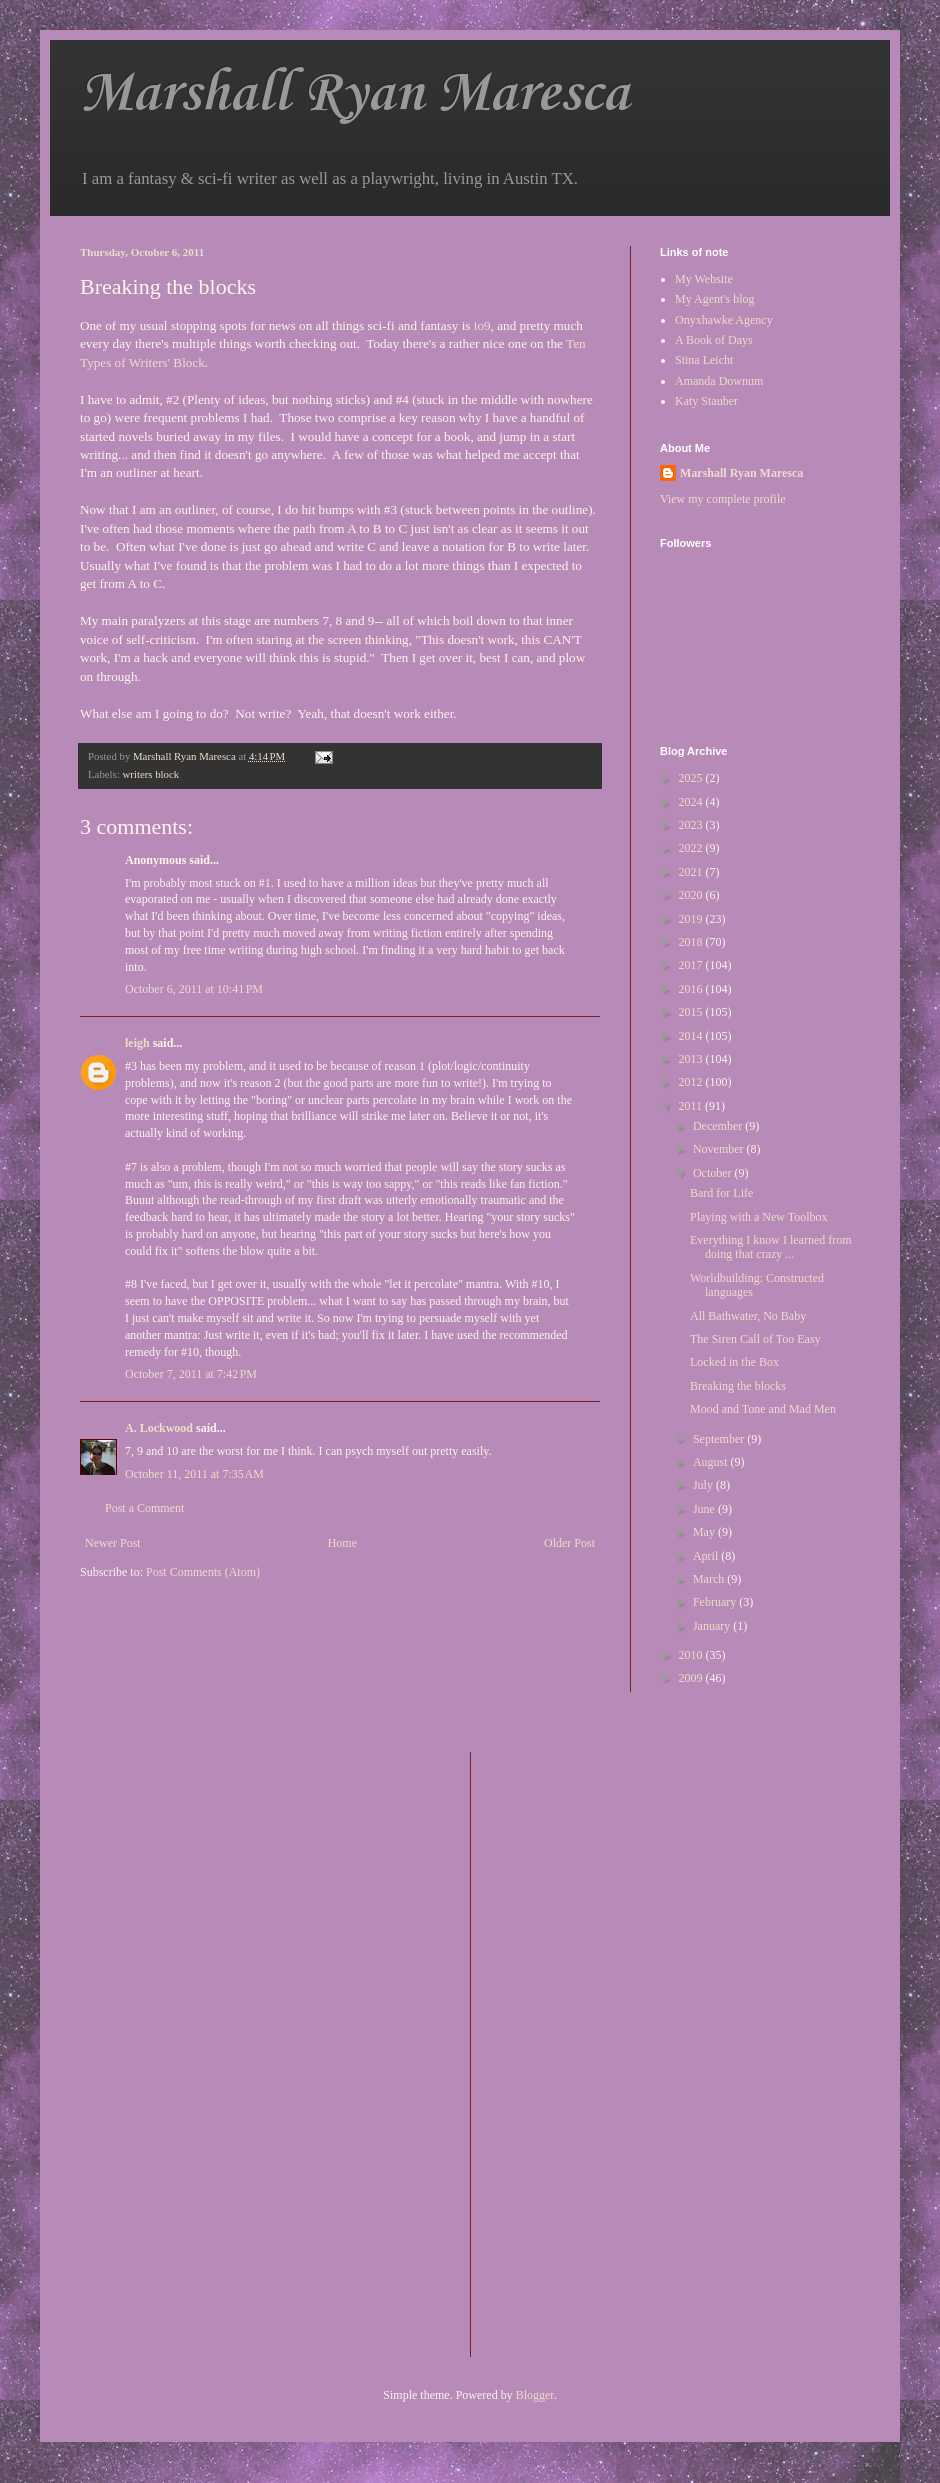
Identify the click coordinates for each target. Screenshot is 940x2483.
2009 (692, 1678)
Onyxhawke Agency (724, 320)
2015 (692, 1012)
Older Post (569, 1543)
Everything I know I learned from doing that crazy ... (771, 1247)
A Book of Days (714, 340)
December (719, 1126)
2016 (692, 989)
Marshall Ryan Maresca (354, 94)
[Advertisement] (566, 2052)
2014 (692, 1036)
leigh (137, 1043)
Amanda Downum (719, 381)
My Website (704, 279)
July (704, 1485)
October (714, 1173)
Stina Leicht (704, 360)
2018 (692, 942)
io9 (482, 325)
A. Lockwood (159, 1428)
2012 (692, 1082)
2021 (692, 872)
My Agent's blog (715, 299)
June (705, 1509)
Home (342, 1543)
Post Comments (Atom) (203, 1572)
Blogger (535, 2395)
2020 (692, 895)
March (710, 1579)
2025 (692, 778)
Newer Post (113, 1543)
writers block (150, 774)
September (720, 1439)
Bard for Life (721, 1193)
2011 (692, 1106)
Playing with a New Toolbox (759, 1217)
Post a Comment (144, 1508)
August (712, 1462)
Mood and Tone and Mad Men (763, 1409)
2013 (692, 1059)
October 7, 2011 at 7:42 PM (191, 1374)
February (716, 1602)
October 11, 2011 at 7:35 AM (194, 1474)
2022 (692, 848)
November (720, 1149)
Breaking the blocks (738, 1386)
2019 (692, 919)
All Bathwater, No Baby (748, 1316)
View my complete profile (723, 499)
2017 (692, 965)
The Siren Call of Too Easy (755, 1339)
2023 (692, 825)
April (707, 1556)
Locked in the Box (734, 1362)
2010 (692, 1655)
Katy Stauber (706, 401)
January (713, 1626)
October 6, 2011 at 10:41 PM (194, 989)
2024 (692, 802)
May (705, 1532)
